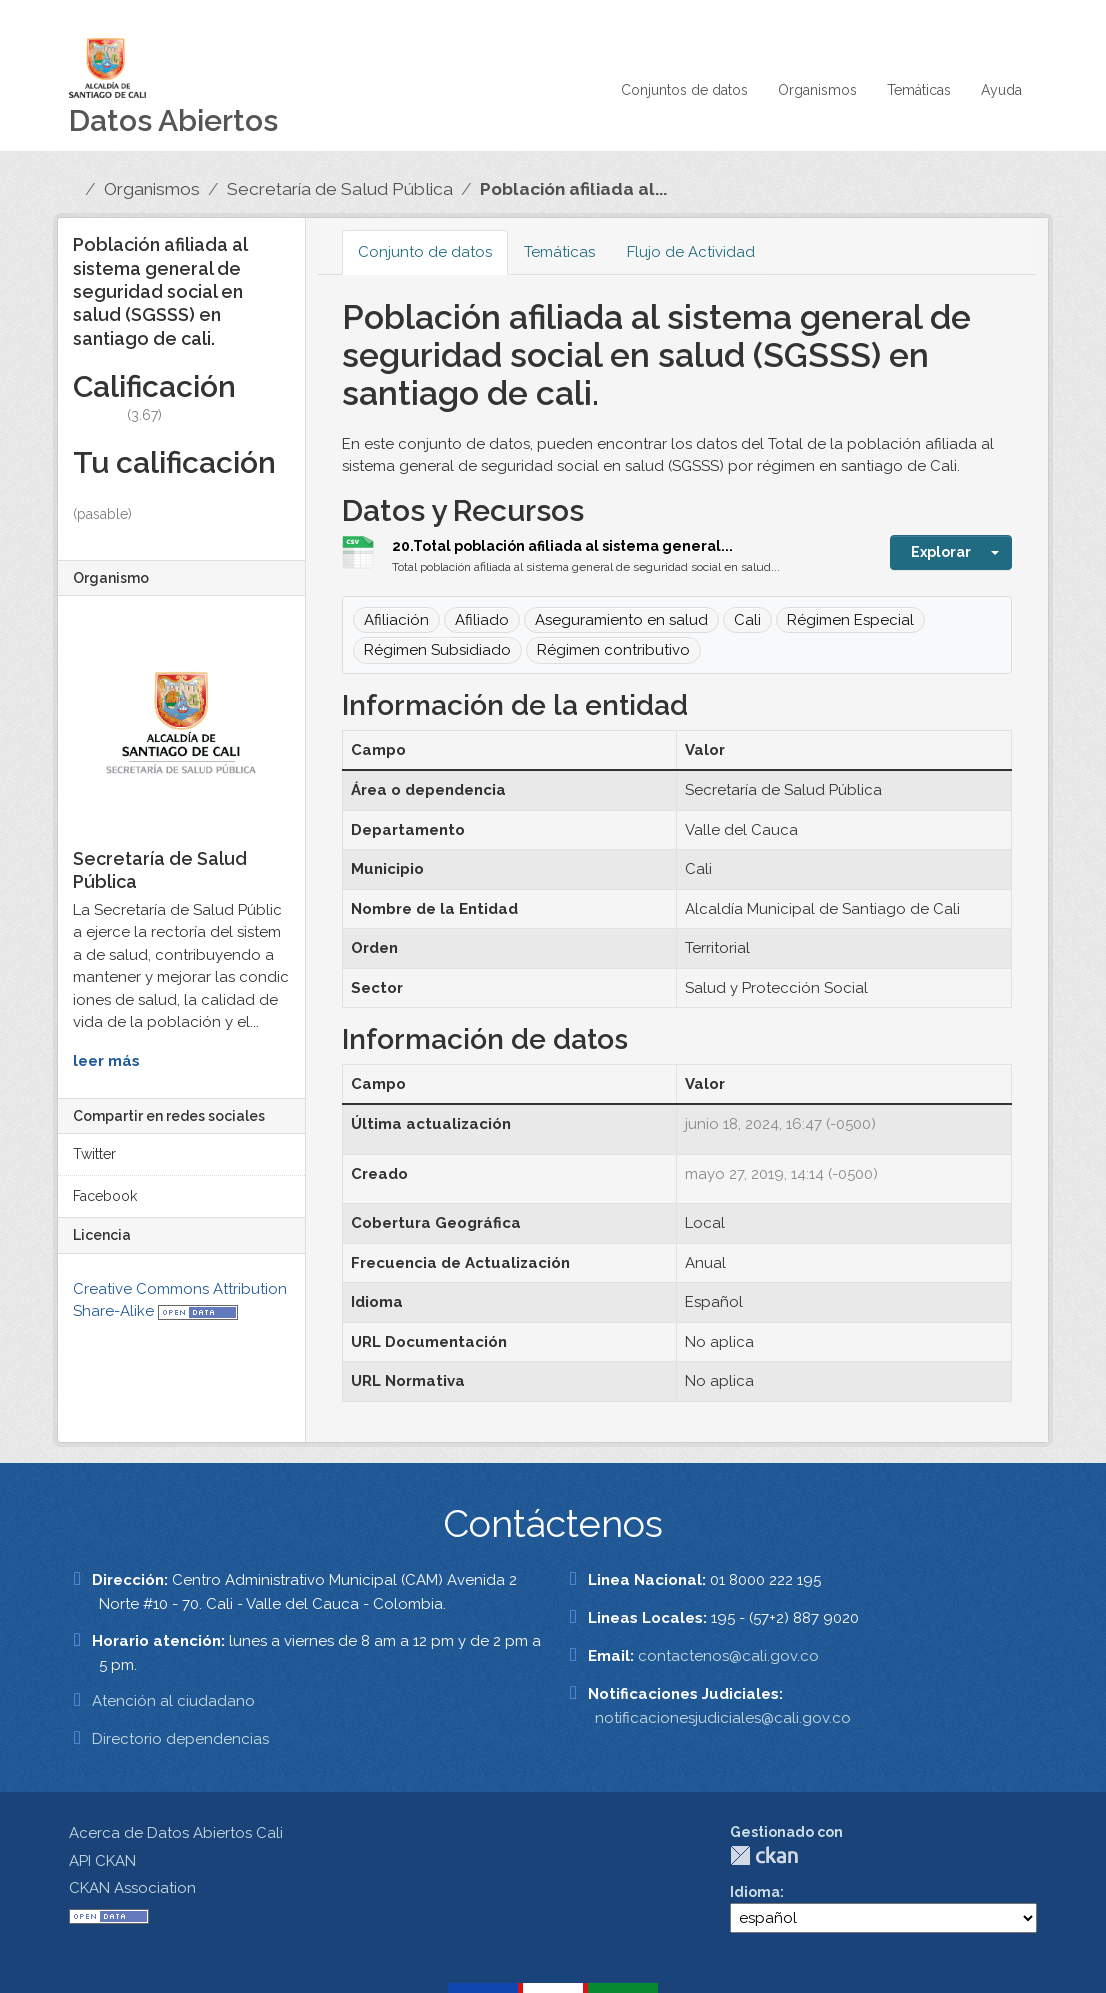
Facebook (105, 1196)
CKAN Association (132, 1888)
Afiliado (482, 620)
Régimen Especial (850, 620)
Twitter (94, 1154)
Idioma (755, 1892)
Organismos (817, 90)
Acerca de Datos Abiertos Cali (176, 1833)
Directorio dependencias (180, 1739)
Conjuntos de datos (684, 90)
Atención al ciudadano (173, 1701)
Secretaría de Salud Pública (340, 189)
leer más (106, 1061)
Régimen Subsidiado (437, 650)
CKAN (764, 1855)
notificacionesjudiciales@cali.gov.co (723, 1718)
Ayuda (1001, 90)
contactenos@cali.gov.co (728, 1656)
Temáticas (919, 90)
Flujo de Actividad (691, 252)
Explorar (941, 552)
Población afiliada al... (573, 189)
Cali (747, 620)
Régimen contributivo (613, 650)
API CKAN (102, 1861)
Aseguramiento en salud (621, 620)
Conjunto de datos (425, 252)
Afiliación (396, 620)
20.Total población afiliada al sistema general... (562, 546)
